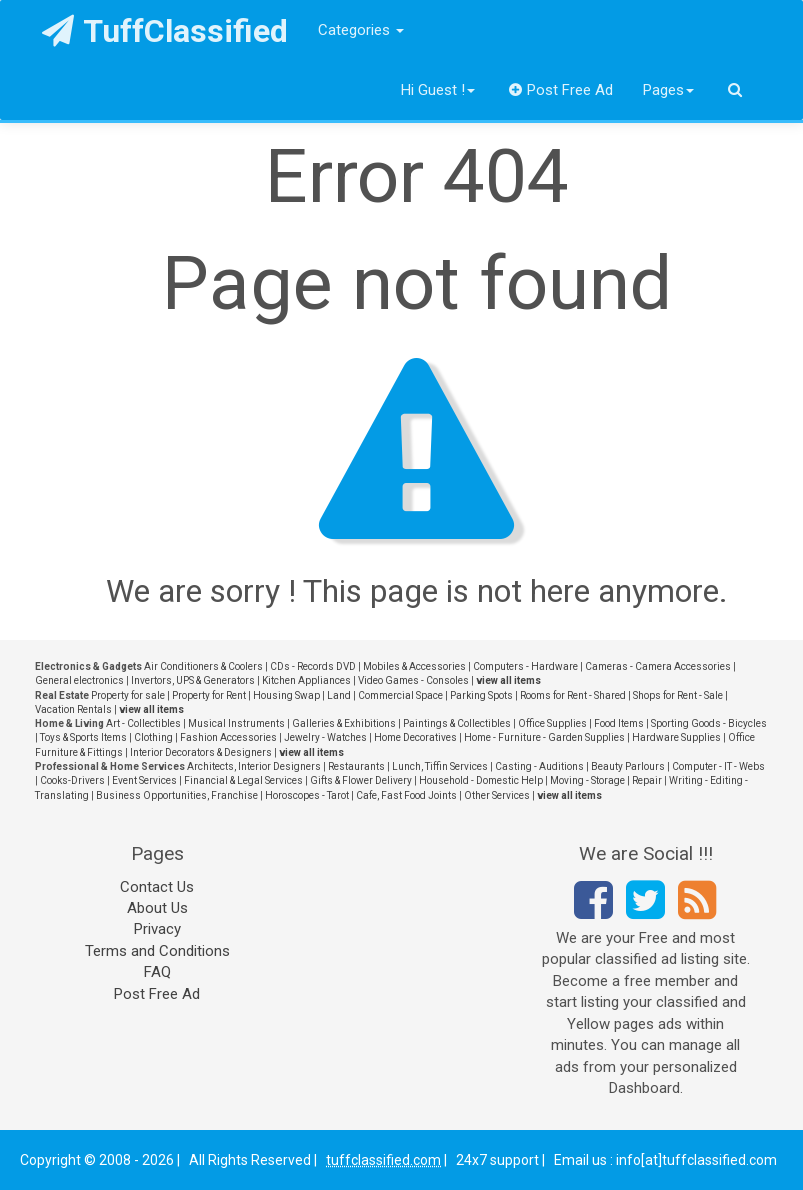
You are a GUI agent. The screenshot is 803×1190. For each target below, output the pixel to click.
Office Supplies (552, 723)
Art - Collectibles (143, 723)
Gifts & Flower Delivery (361, 780)
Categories (361, 30)
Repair (647, 780)
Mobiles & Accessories (414, 666)
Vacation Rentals (73, 709)
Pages (668, 90)
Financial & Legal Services (243, 780)
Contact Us (157, 887)
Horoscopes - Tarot (307, 795)
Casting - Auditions (539, 766)
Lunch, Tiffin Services (440, 766)
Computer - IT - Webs (718, 766)
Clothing (153, 737)
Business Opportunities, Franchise (177, 795)
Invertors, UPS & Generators (193, 680)
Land (339, 695)
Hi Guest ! (438, 90)
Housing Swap (286, 695)
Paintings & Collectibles (457, 723)
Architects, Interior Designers (254, 766)
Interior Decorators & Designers (201, 752)
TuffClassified (165, 31)
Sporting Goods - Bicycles (709, 723)
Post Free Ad (561, 90)
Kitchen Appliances (306, 680)
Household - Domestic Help (481, 780)
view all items (508, 680)
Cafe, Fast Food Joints (406, 795)
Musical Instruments (236, 723)
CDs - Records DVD (313, 666)
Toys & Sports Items (83, 737)
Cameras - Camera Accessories (658, 666)
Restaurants (356, 766)
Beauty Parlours (628, 766)
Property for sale (128, 695)
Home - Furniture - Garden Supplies (544, 737)
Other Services (497, 795)
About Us (157, 908)
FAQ (157, 972)
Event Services (144, 780)
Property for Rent (209, 695)
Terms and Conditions (157, 951)
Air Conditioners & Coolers (203, 666)
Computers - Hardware (525, 666)
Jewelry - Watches (325, 737)
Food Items (619, 723)
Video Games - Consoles (413, 680)
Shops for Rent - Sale (678, 695)
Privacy (157, 929)
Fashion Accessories (228, 737)
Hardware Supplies (676, 737)
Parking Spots (481, 695)
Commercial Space (400, 695)
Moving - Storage (587, 780)
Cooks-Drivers (72, 780)
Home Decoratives (415, 737)
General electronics (79, 680)
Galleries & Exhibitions (344, 723)
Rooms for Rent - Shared (573, 695)
